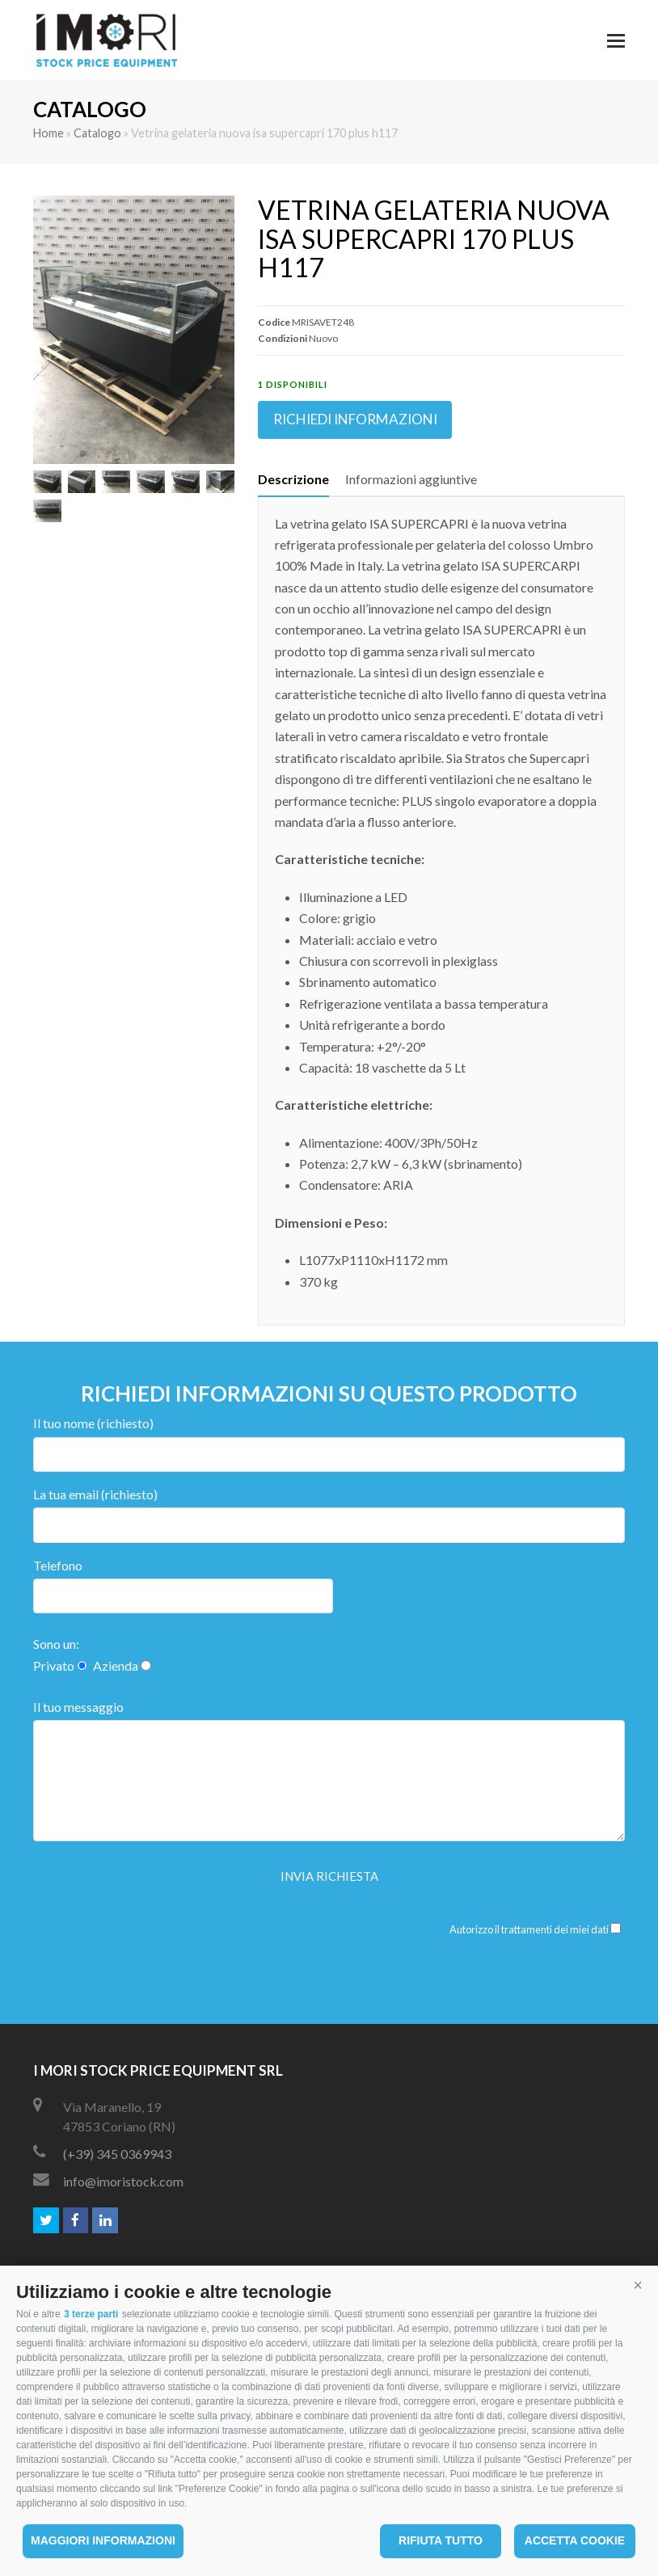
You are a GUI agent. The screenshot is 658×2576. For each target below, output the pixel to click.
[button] (638, 2286)
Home (48, 133)
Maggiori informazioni (103, 2540)
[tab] (293, 479)
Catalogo (97, 133)
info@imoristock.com (123, 2181)
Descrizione (293, 479)
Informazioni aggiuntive (411, 479)
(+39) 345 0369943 (117, 2153)
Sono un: (56, 1643)
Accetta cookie (575, 2540)
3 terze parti (91, 2314)
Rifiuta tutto (441, 2540)
